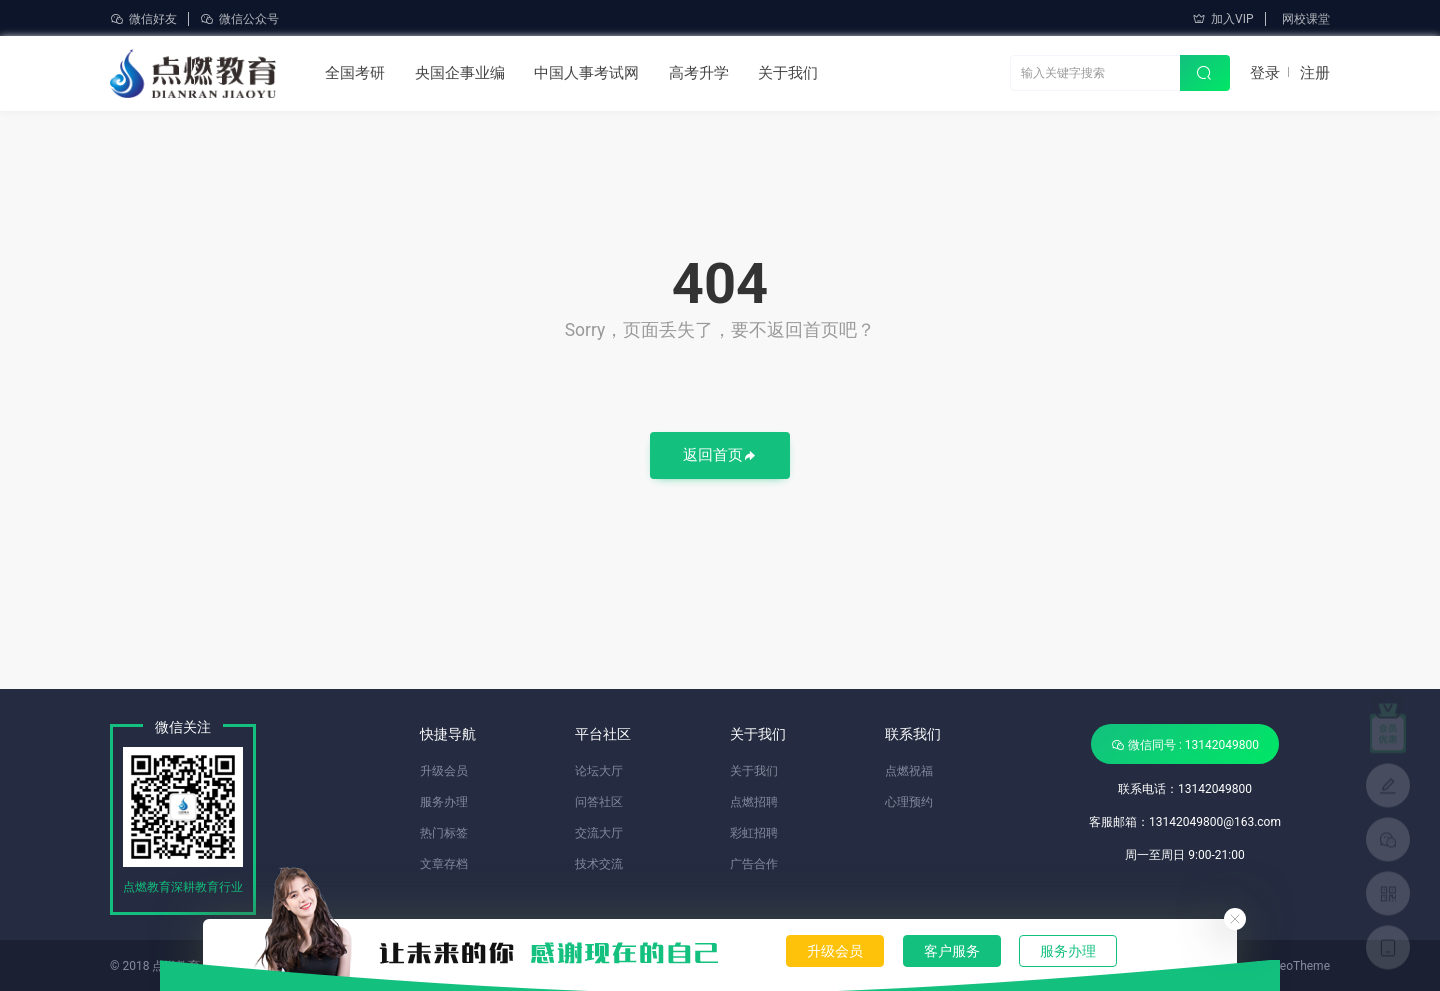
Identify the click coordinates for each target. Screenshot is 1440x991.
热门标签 (444, 833)
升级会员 (835, 951)
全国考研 (355, 73)
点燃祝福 (909, 771)
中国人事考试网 (586, 73)
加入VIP (1222, 19)
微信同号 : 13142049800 (1185, 744)
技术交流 (599, 864)
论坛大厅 (599, 771)
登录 (1265, 73)
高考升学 (699, 73)
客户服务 (952, 951)
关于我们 (788, 73)
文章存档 (444, 864)
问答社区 (599, 802)
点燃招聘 (754, 802)
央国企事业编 (460, 73)
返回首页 (720, 456)
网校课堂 (1306, 19)
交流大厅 (599, 833)
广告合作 (754, 864)
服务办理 (1068, 951)
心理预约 (909, 802)
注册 (1315, 73)
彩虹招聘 (754, 833)
